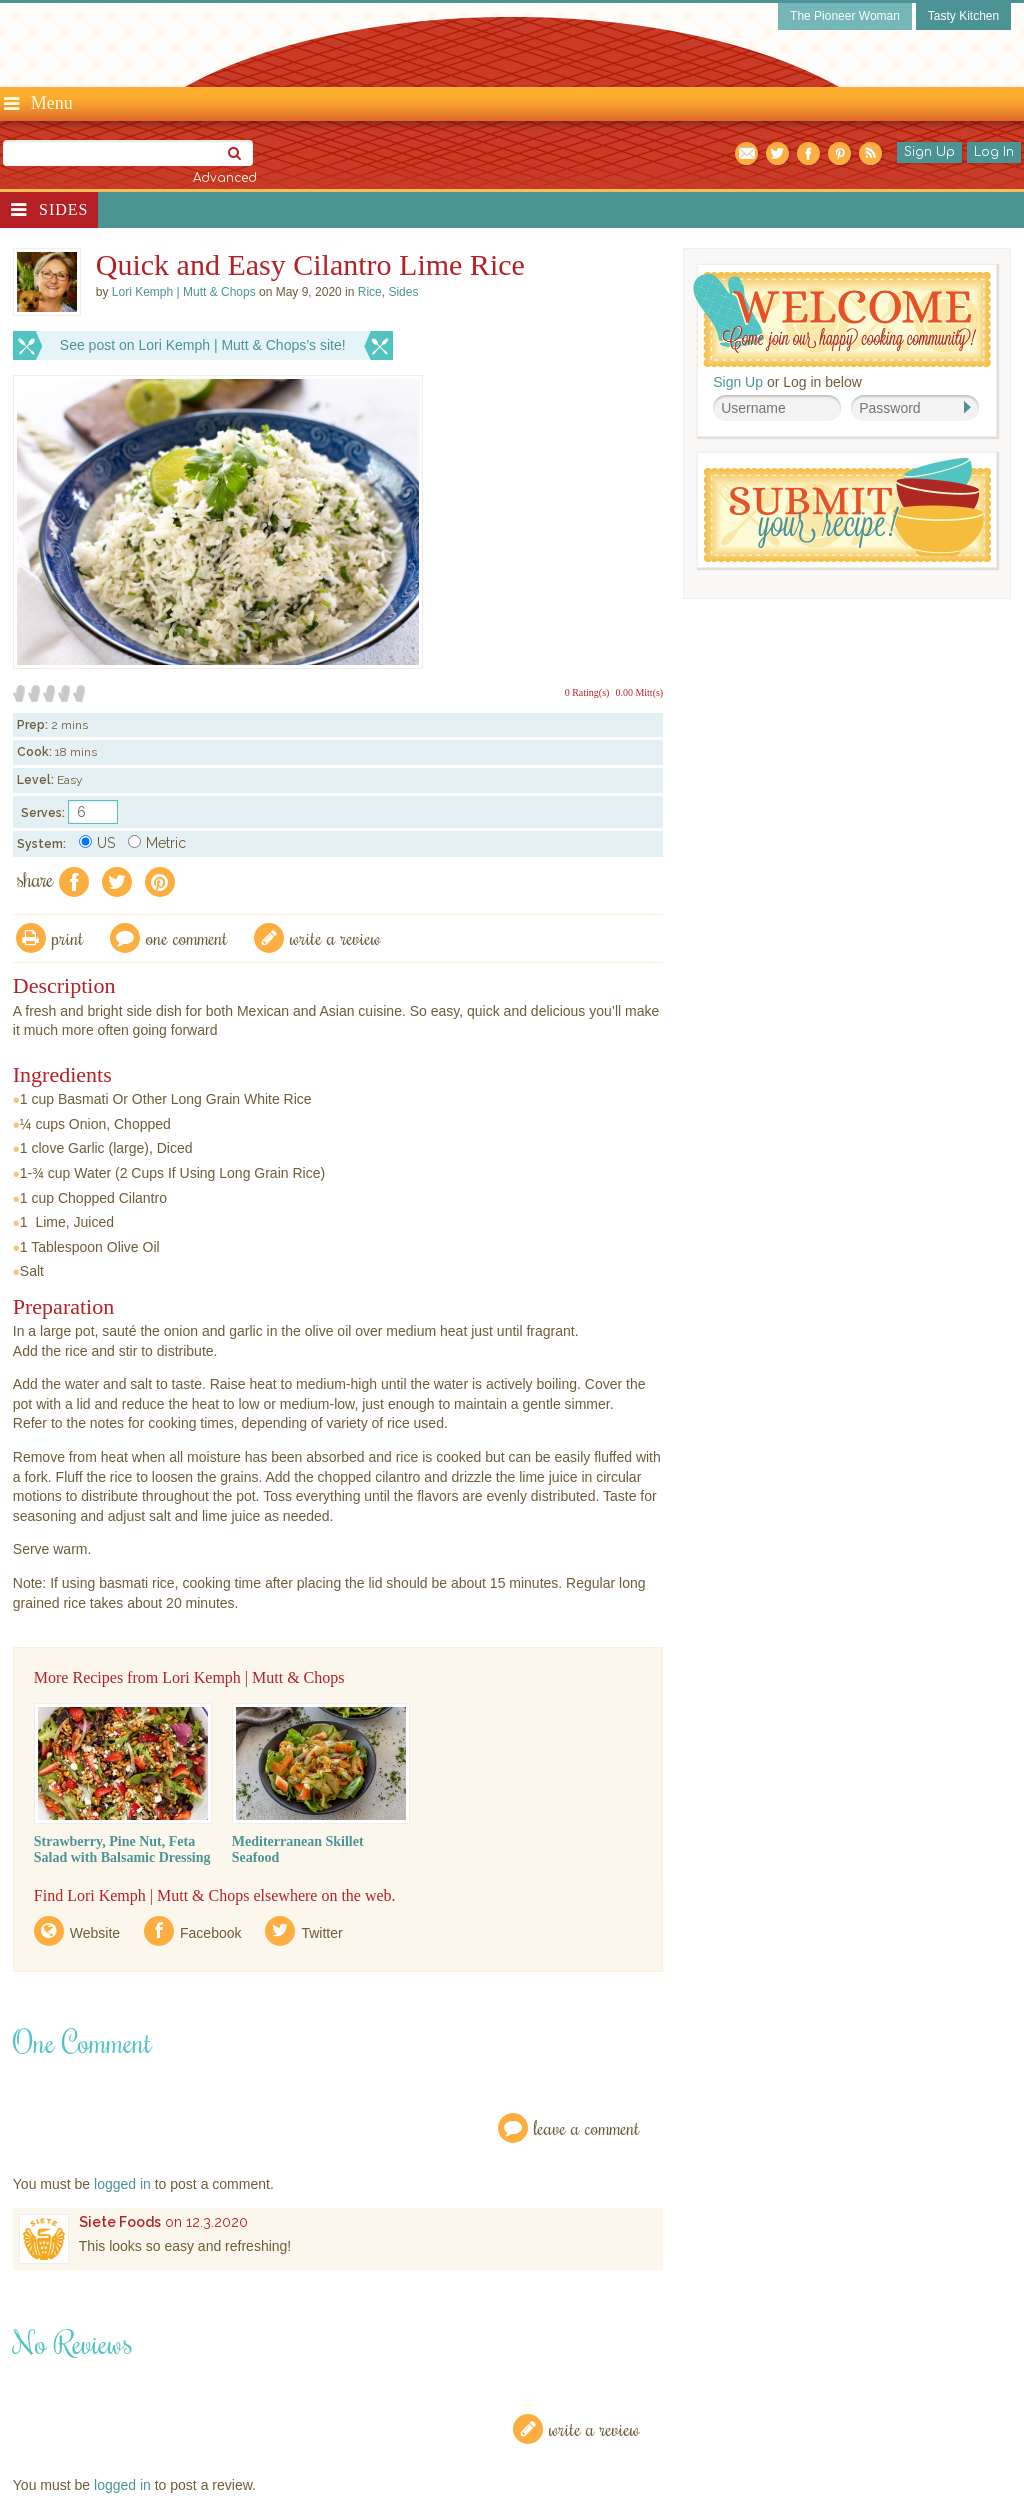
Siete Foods (120, 2222)
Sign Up (929, 152)
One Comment (187, 937)
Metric (157, 843)
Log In (994, 152)
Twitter (321, 1933)
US (97, 843)
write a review (335, 937)
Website (95, 1933)
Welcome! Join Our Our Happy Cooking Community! (842, 319)
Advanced (225, 178)
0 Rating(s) (587, 692)
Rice (370, 292)
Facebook (210, 1933)
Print (68, 937)
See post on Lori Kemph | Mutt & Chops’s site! (203, 345)
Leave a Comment (587, 2127)
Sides (63, 209)
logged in (122, 2184)
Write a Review (594, 2428)
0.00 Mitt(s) (639, 692)
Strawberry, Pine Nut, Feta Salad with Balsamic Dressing (122, 1849)
